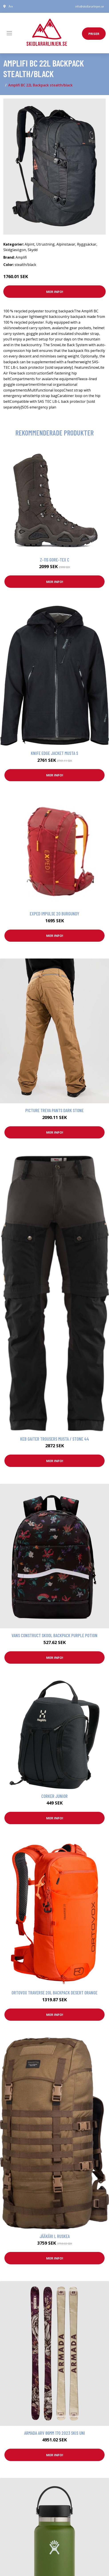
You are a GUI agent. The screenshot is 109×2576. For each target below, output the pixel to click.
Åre (10, 6)
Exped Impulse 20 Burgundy (54, 913)
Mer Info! (54, 291)
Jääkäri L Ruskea (55, 2236)
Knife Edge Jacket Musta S (54, 753)
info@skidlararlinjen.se (89, 6)
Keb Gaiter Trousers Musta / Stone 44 (54, 1439)
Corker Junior (54, 1796)
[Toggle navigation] (9, 33)
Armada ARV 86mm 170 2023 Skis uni (54, 2433)
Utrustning (45, 244)
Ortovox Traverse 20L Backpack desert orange (54, 1992)
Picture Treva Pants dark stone (54, 1110)
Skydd (33, 249)
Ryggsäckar (86, 244)
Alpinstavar (65, 244)
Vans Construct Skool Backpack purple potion (54, 1635)
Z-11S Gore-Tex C (54, 559)
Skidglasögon (14, 249)
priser (93, 33)
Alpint (29, 244)
